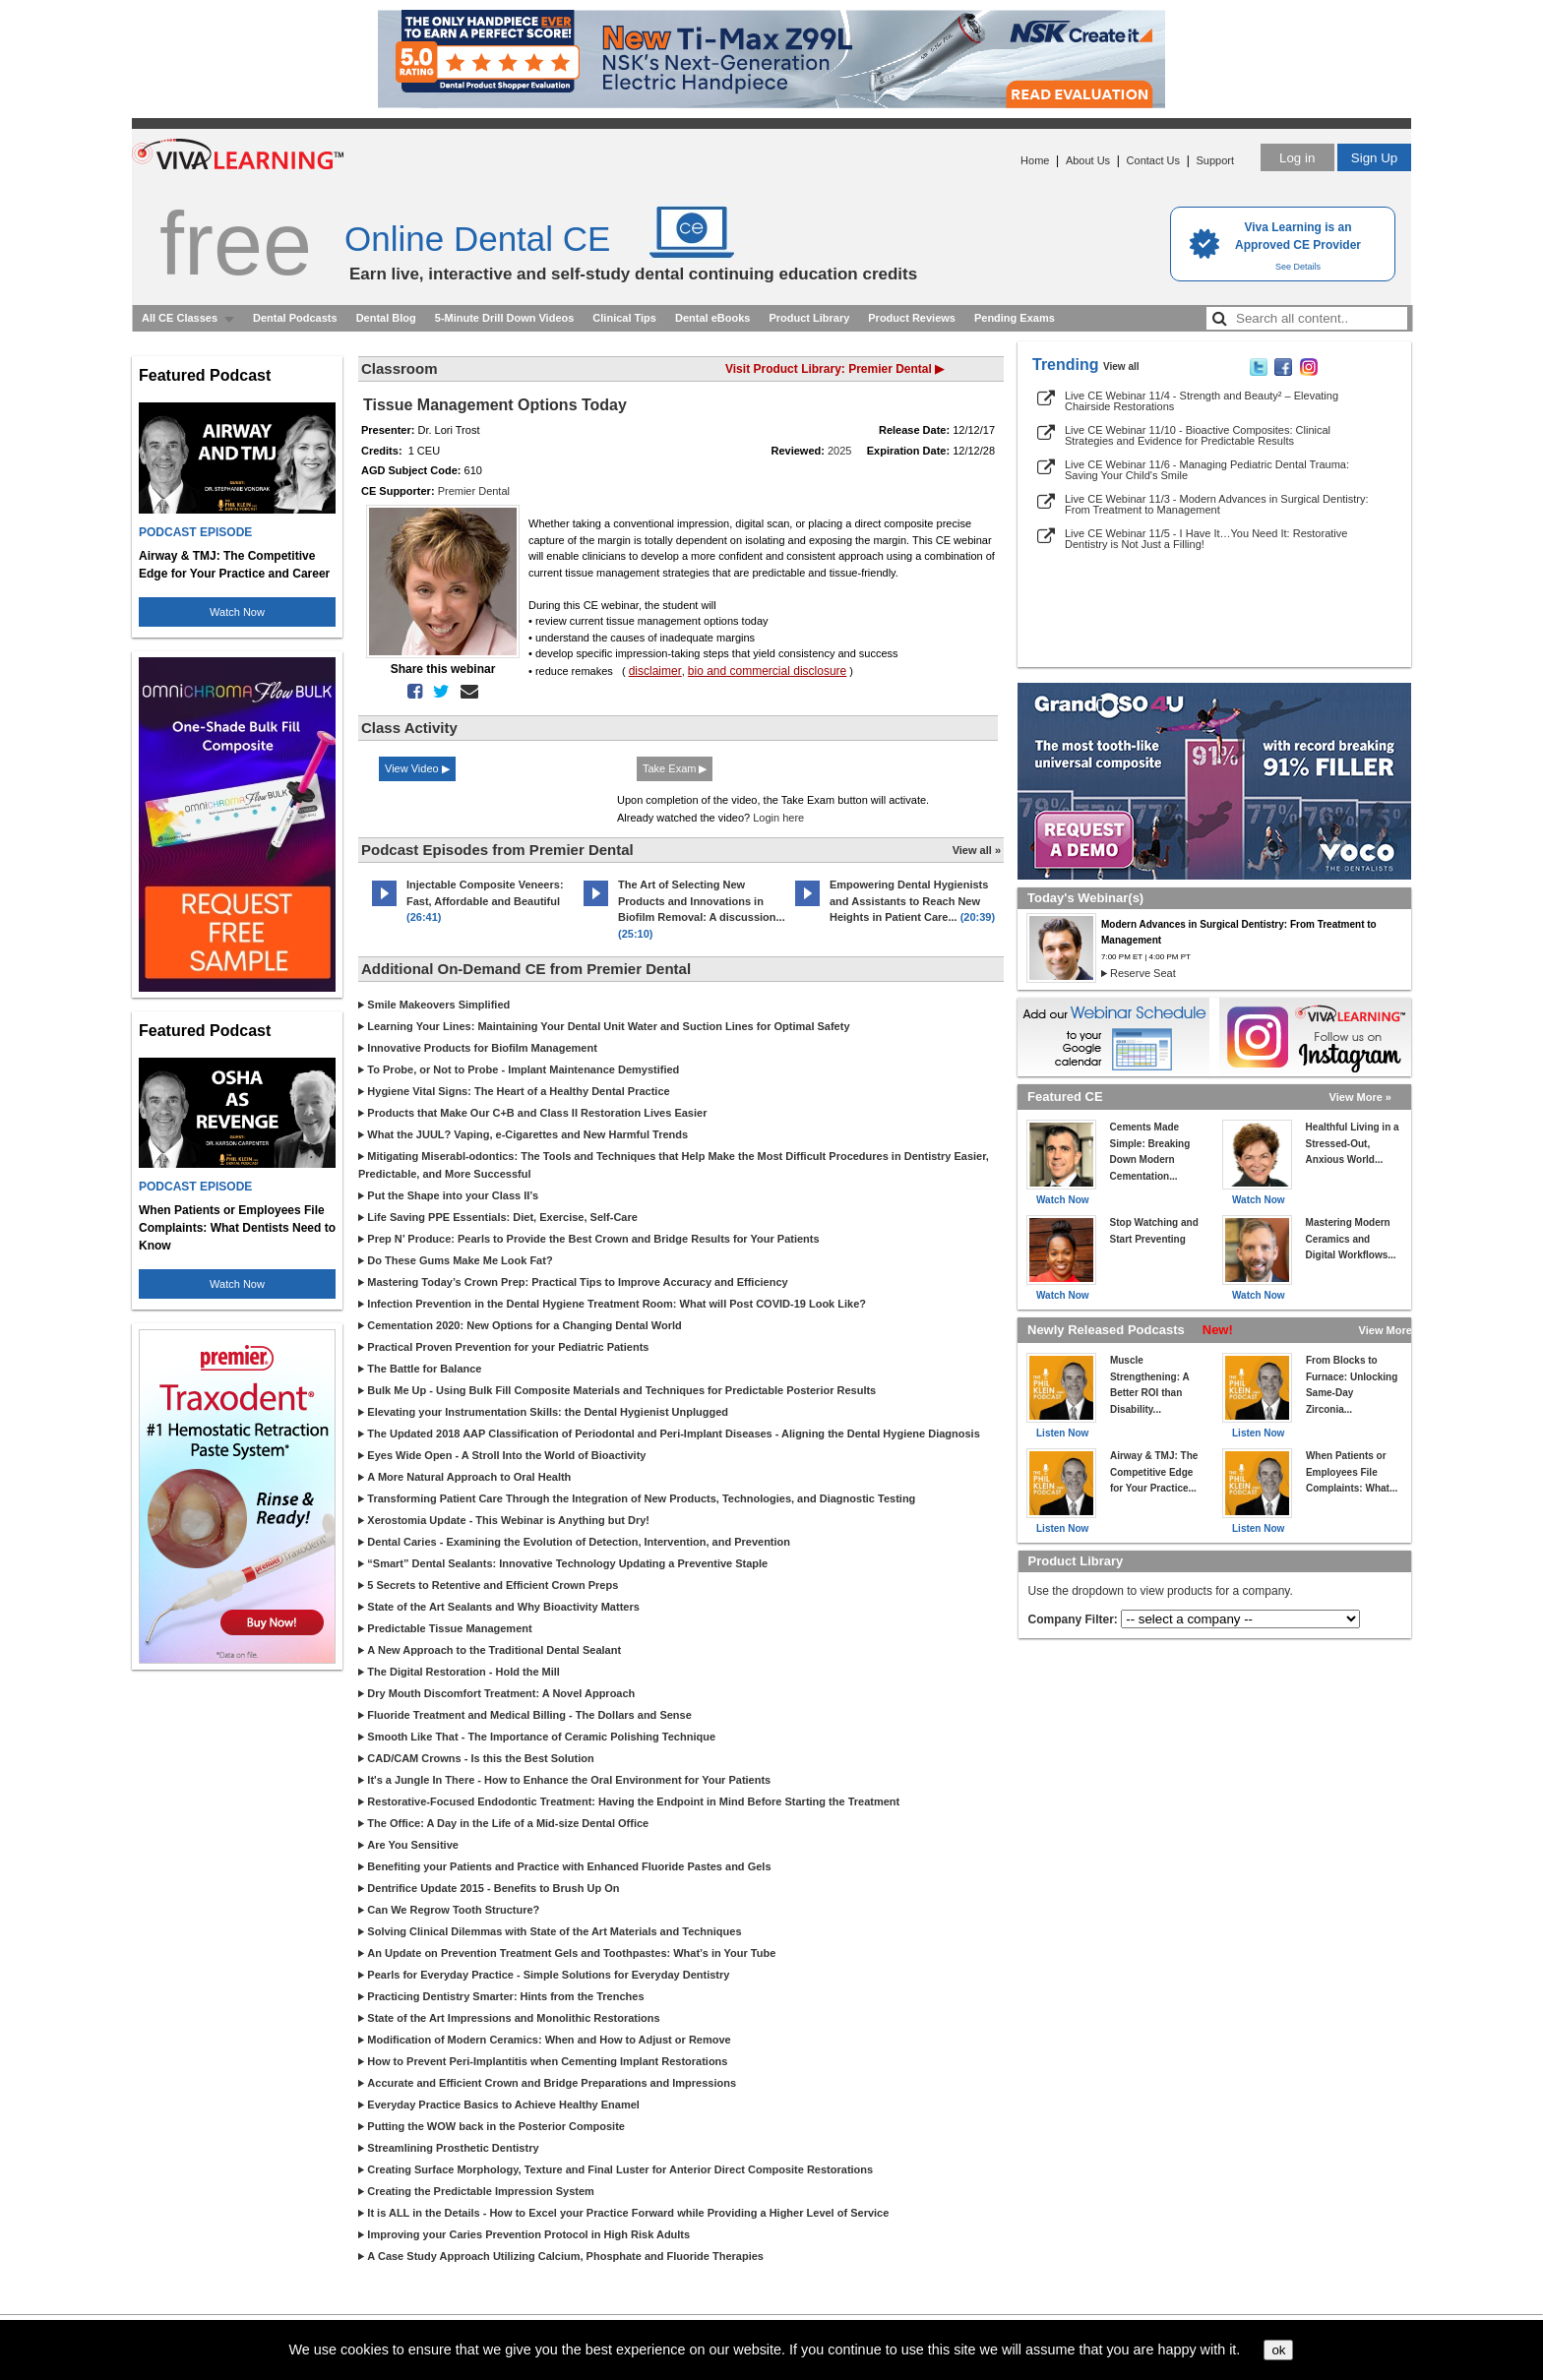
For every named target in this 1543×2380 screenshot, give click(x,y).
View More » (1360, 1097)
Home (1034, 160)
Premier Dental (474, 491)
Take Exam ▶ (675, 768)
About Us (1088, 160)
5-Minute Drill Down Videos (505, 318)
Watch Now (237, 612)
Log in (1297, 158)
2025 (839, 451)
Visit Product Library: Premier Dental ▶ (834, 369)
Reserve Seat (1143, 973)
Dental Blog (386, 318)
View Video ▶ (417, 768)
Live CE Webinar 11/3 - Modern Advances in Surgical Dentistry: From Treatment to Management (1217, 504)
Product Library (809, 318)
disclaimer (655, 671)
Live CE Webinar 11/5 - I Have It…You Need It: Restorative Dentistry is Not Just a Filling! (1206, 538)
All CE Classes (179, 318)
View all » (977, 850)
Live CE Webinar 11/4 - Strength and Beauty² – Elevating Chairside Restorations (1201, 401)
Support (1215, 160)
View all (1121, 366)
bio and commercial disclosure (767, 671)
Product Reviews (912, 318)
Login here (778, 818)
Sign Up (1374, 158)
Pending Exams (1014, 318)
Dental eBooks (712, 318)
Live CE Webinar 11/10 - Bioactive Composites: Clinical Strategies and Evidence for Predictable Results (1197, 435)
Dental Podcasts (295, 318)
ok (1278, 2350)
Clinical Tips (624, 318)
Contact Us (1153, 160)
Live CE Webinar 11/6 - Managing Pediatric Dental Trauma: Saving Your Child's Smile (1207, 469)
